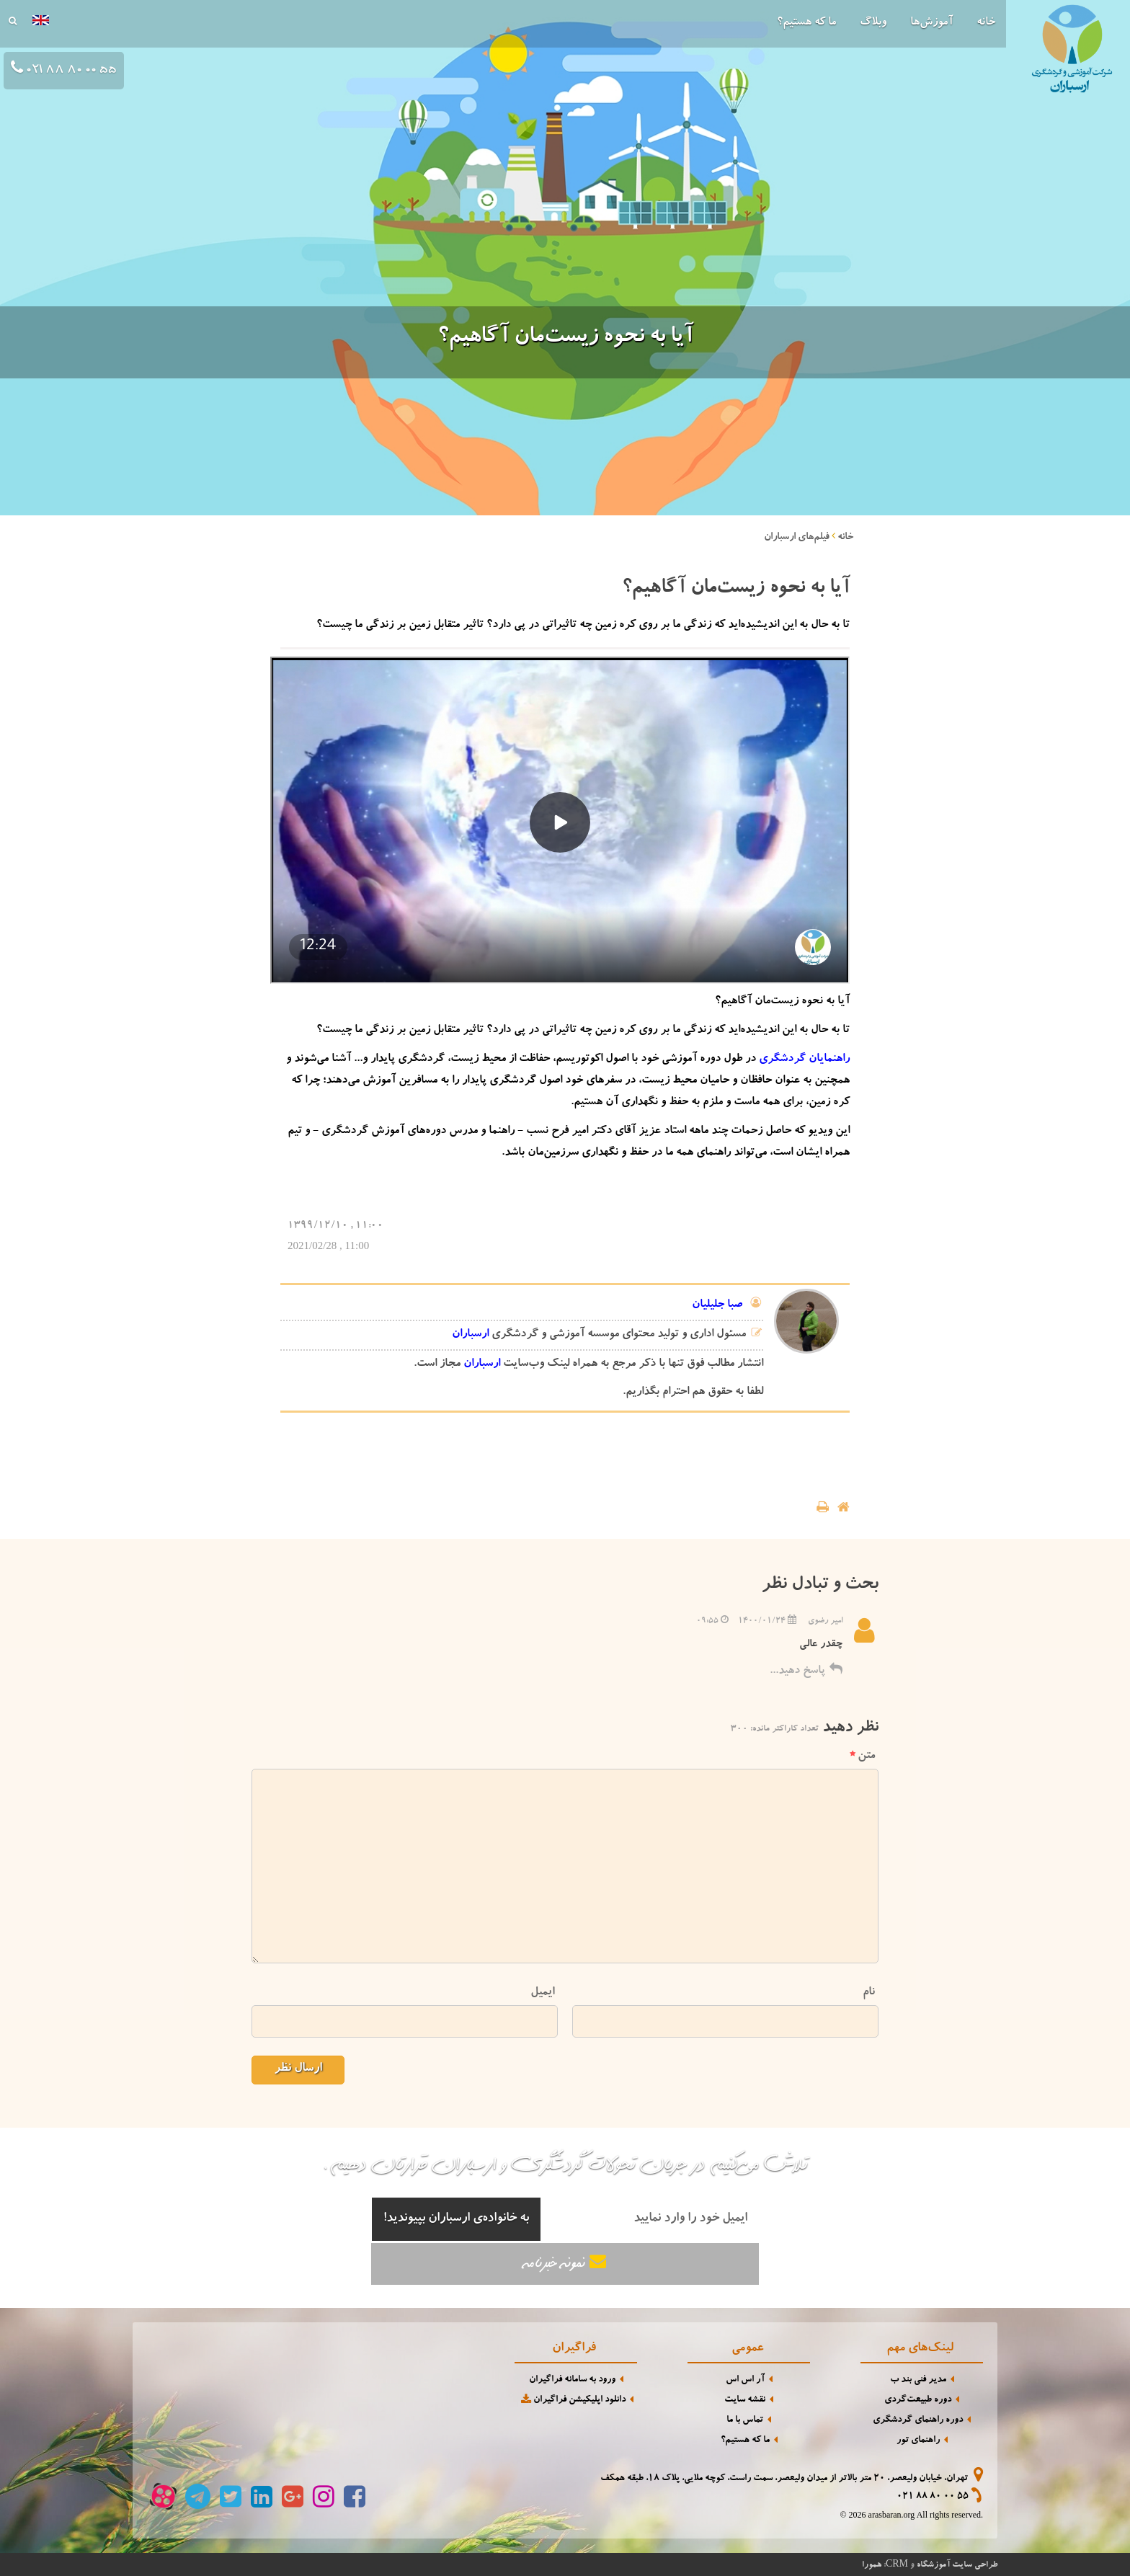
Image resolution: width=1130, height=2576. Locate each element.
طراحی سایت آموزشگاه (957, 2565)
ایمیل (542, 1992)
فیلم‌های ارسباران (796, 537)
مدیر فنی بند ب (918, 2380)
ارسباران (470, 1334)
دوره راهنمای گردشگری (918, 2420)
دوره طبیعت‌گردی (917, 2400)
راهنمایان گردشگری (804, 1059)
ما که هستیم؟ (806, 23)
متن (862, 1756)
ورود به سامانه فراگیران (572, 2380)
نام (869, 1992)
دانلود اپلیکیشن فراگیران (572, 2400)
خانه (985, 23)
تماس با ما (744, 2420)
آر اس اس (745, 2380)
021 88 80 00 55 (933, 2497)
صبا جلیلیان (717, 1305)
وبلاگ (873, 23)
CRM (897, 2563)
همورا (871, 2565)
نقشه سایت (744, 2400)
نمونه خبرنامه (565, 2262)
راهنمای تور (918, 2440)
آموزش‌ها (931, 23)
